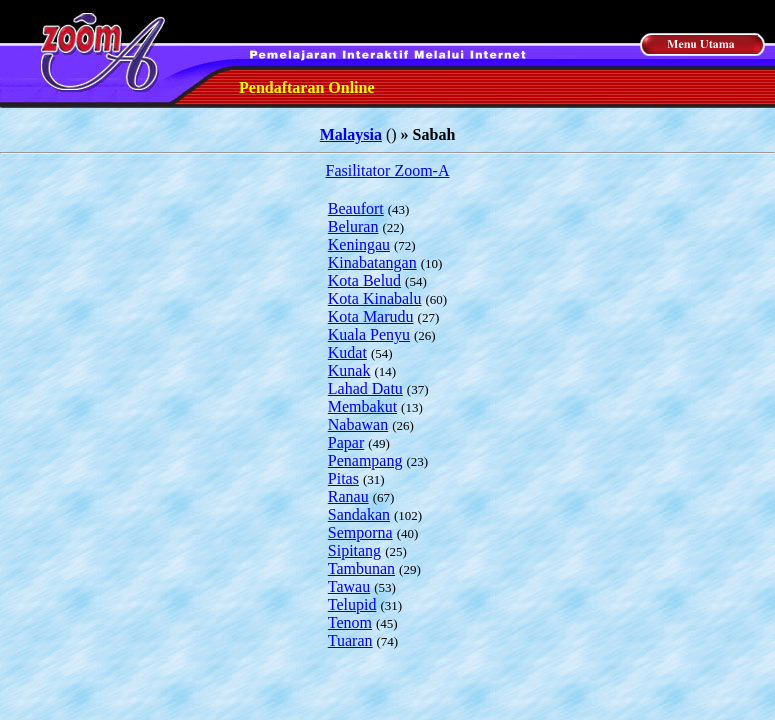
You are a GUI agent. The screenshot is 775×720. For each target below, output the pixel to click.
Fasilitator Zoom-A (388, 170)
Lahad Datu (365, 388)
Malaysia (351, 134)
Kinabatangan (372, 262)
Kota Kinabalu (375, 298)
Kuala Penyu (369, 334)
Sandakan (359, 514)
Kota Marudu (371, 316)
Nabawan (358, 424)
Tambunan (361, 568)
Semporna (360, 532)
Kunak (349, 370)
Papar (346, 442)
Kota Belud (364, 280)
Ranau (348, 496)
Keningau (359, 244)
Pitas (343, 478)
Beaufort (356, 208)
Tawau (349, 586)
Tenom (350, 622)
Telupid (352, 604)
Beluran (353, 226)
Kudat (347, 352)
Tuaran (350, 640)
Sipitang (354, 550)
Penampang (365, 460)
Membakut (362, 406)
